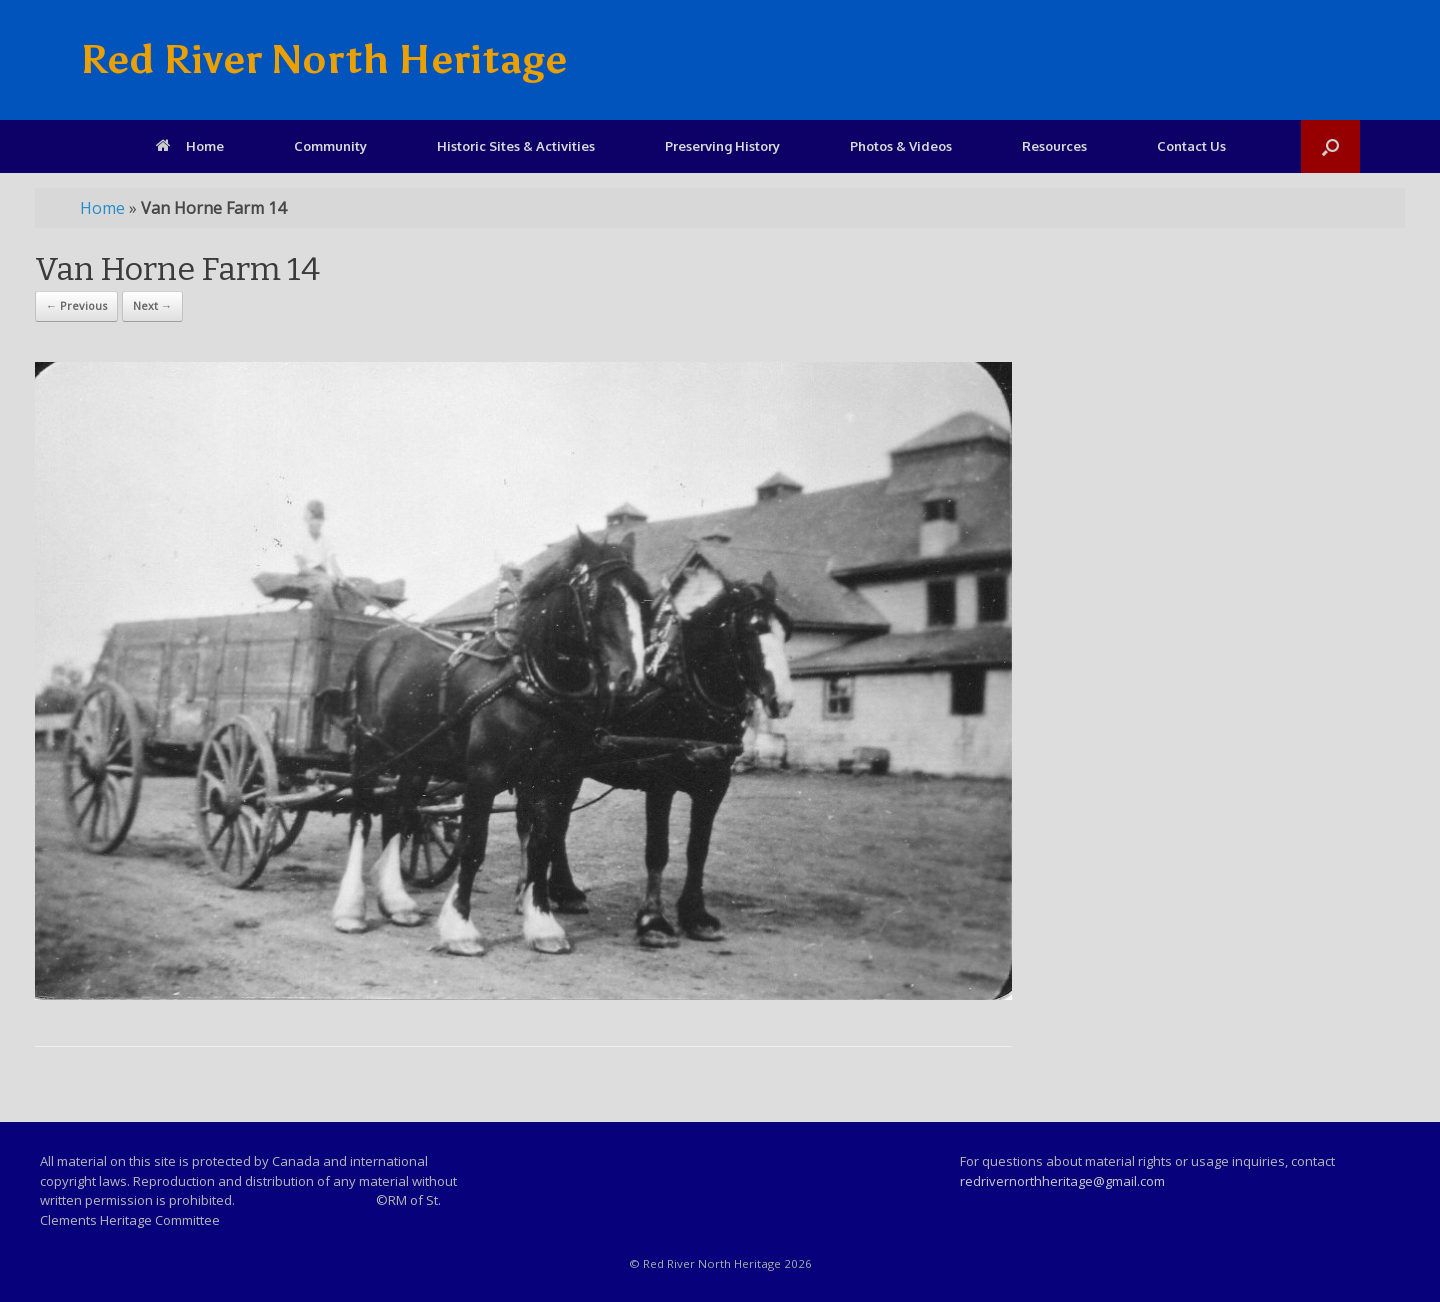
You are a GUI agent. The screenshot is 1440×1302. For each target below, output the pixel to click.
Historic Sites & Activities (516, 146)
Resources (1054, 146)
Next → (152, 305)
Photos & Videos (901, 146)
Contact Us (1191, 146)
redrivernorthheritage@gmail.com (1062, 1181)
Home (190, 146)
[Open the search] (1330, 146)
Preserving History (722, 146)
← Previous (76, 305)
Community (330, 146)
